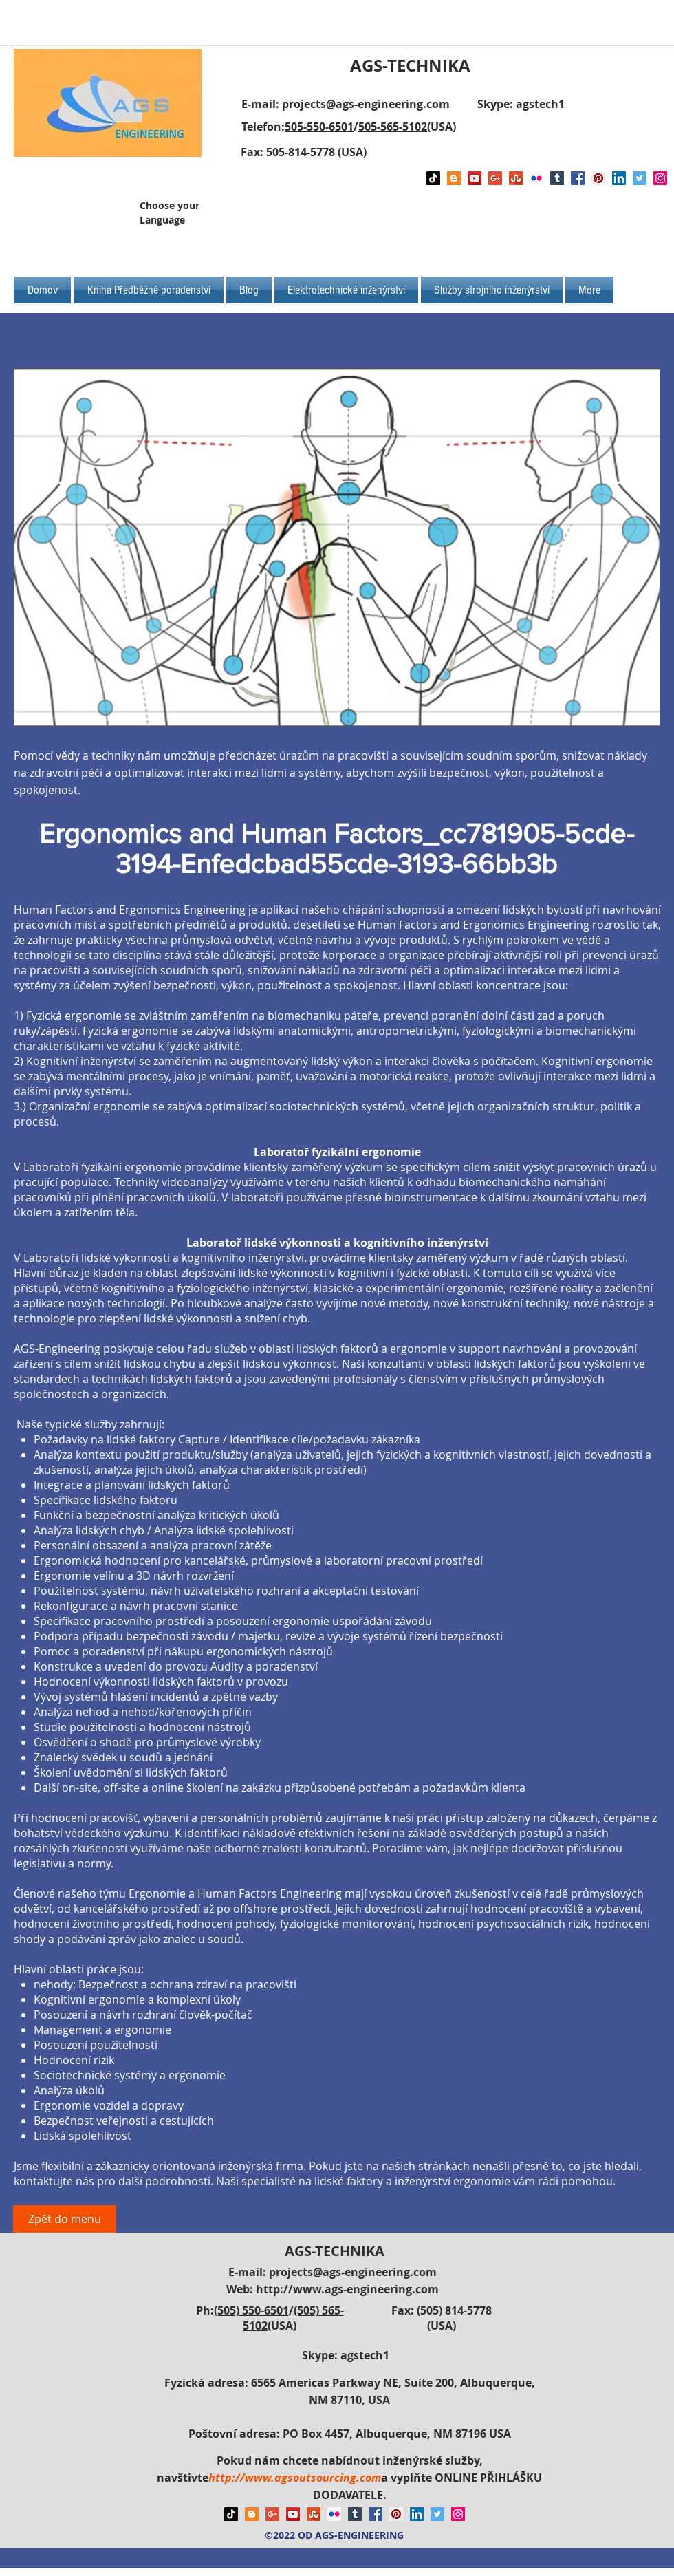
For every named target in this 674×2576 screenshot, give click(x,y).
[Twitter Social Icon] (639, 178)
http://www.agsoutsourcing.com (294, 2477)
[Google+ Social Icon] (495, 178)
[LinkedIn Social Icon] (619, 178)
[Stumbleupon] (516, 178)
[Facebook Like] (569, 218)
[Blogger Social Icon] (454, 178)
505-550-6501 (319, 126)
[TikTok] (433, 178)
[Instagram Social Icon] (660, 178)
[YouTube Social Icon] (474, 178)
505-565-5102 (392, 126)
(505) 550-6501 (251, 2310)
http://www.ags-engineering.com (347, 2289)
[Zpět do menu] (64, 2219)
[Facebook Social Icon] (578, 178)
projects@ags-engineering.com (366, 103)
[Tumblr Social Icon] (557, 178)
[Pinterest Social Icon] (598, 178)
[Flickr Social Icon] (536, 178)
